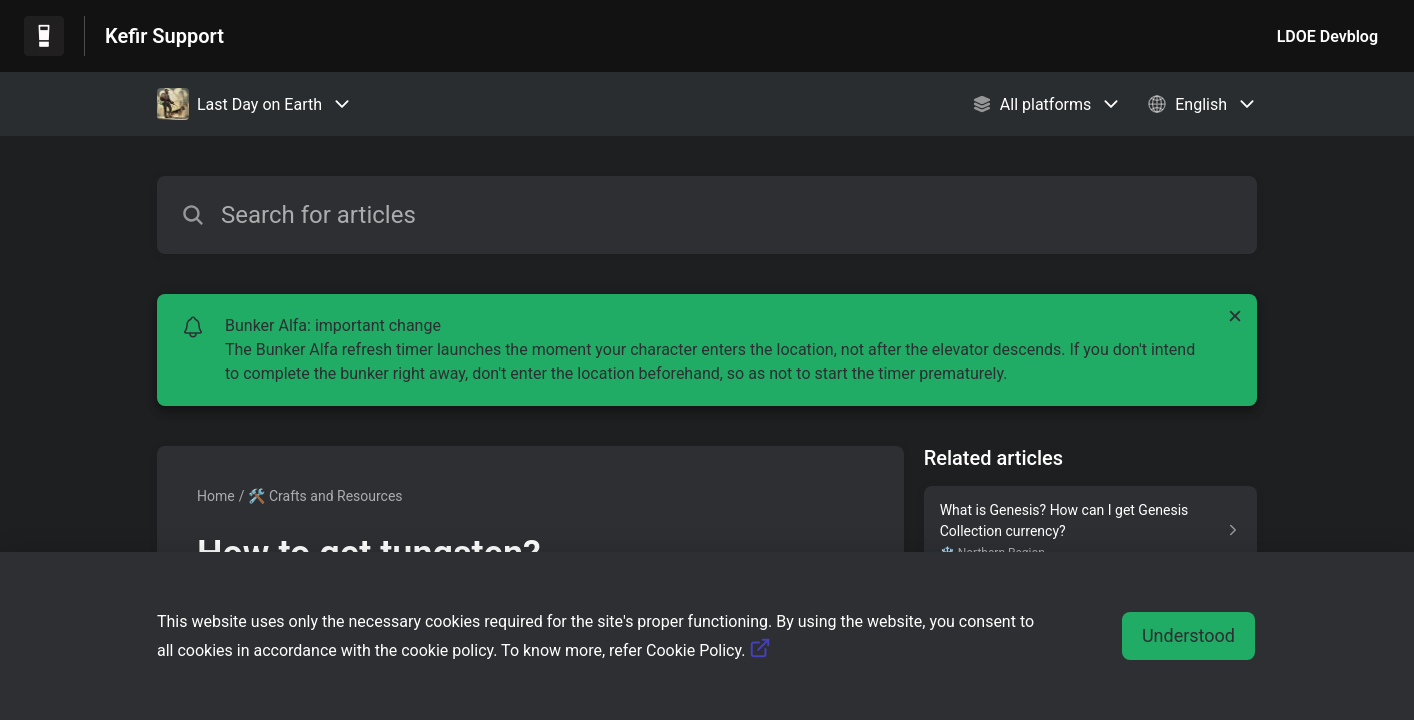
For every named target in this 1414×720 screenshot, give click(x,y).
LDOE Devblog (1327, 36)
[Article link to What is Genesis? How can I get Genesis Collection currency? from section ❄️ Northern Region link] (1090, 530)
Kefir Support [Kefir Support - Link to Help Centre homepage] (164, 36)
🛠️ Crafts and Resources (325, 496)
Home (216, 496)
